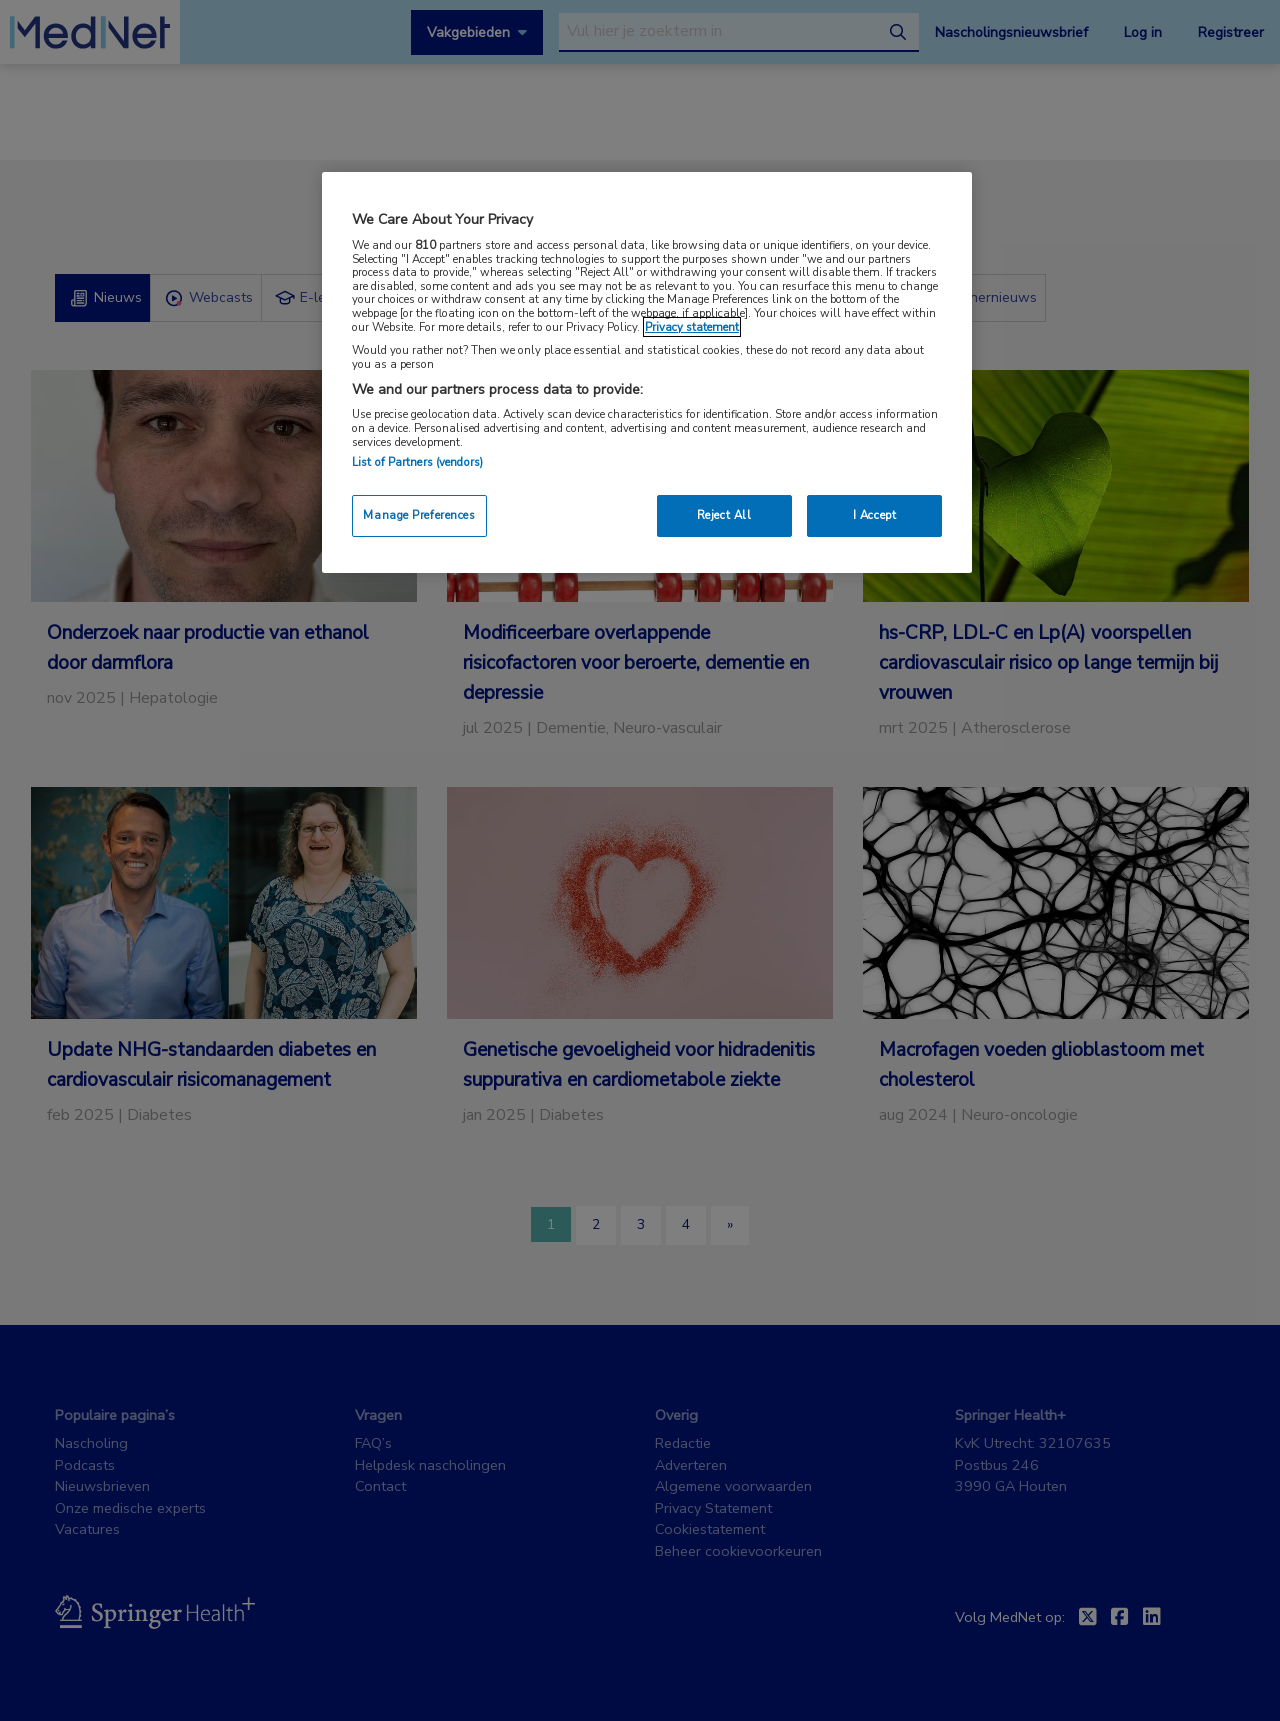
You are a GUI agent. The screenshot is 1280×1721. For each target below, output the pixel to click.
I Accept (875, 515)
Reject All (724, 515)
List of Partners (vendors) (417, 462)
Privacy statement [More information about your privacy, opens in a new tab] (692, 327)
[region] (647, 372)
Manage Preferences (419, 515)
